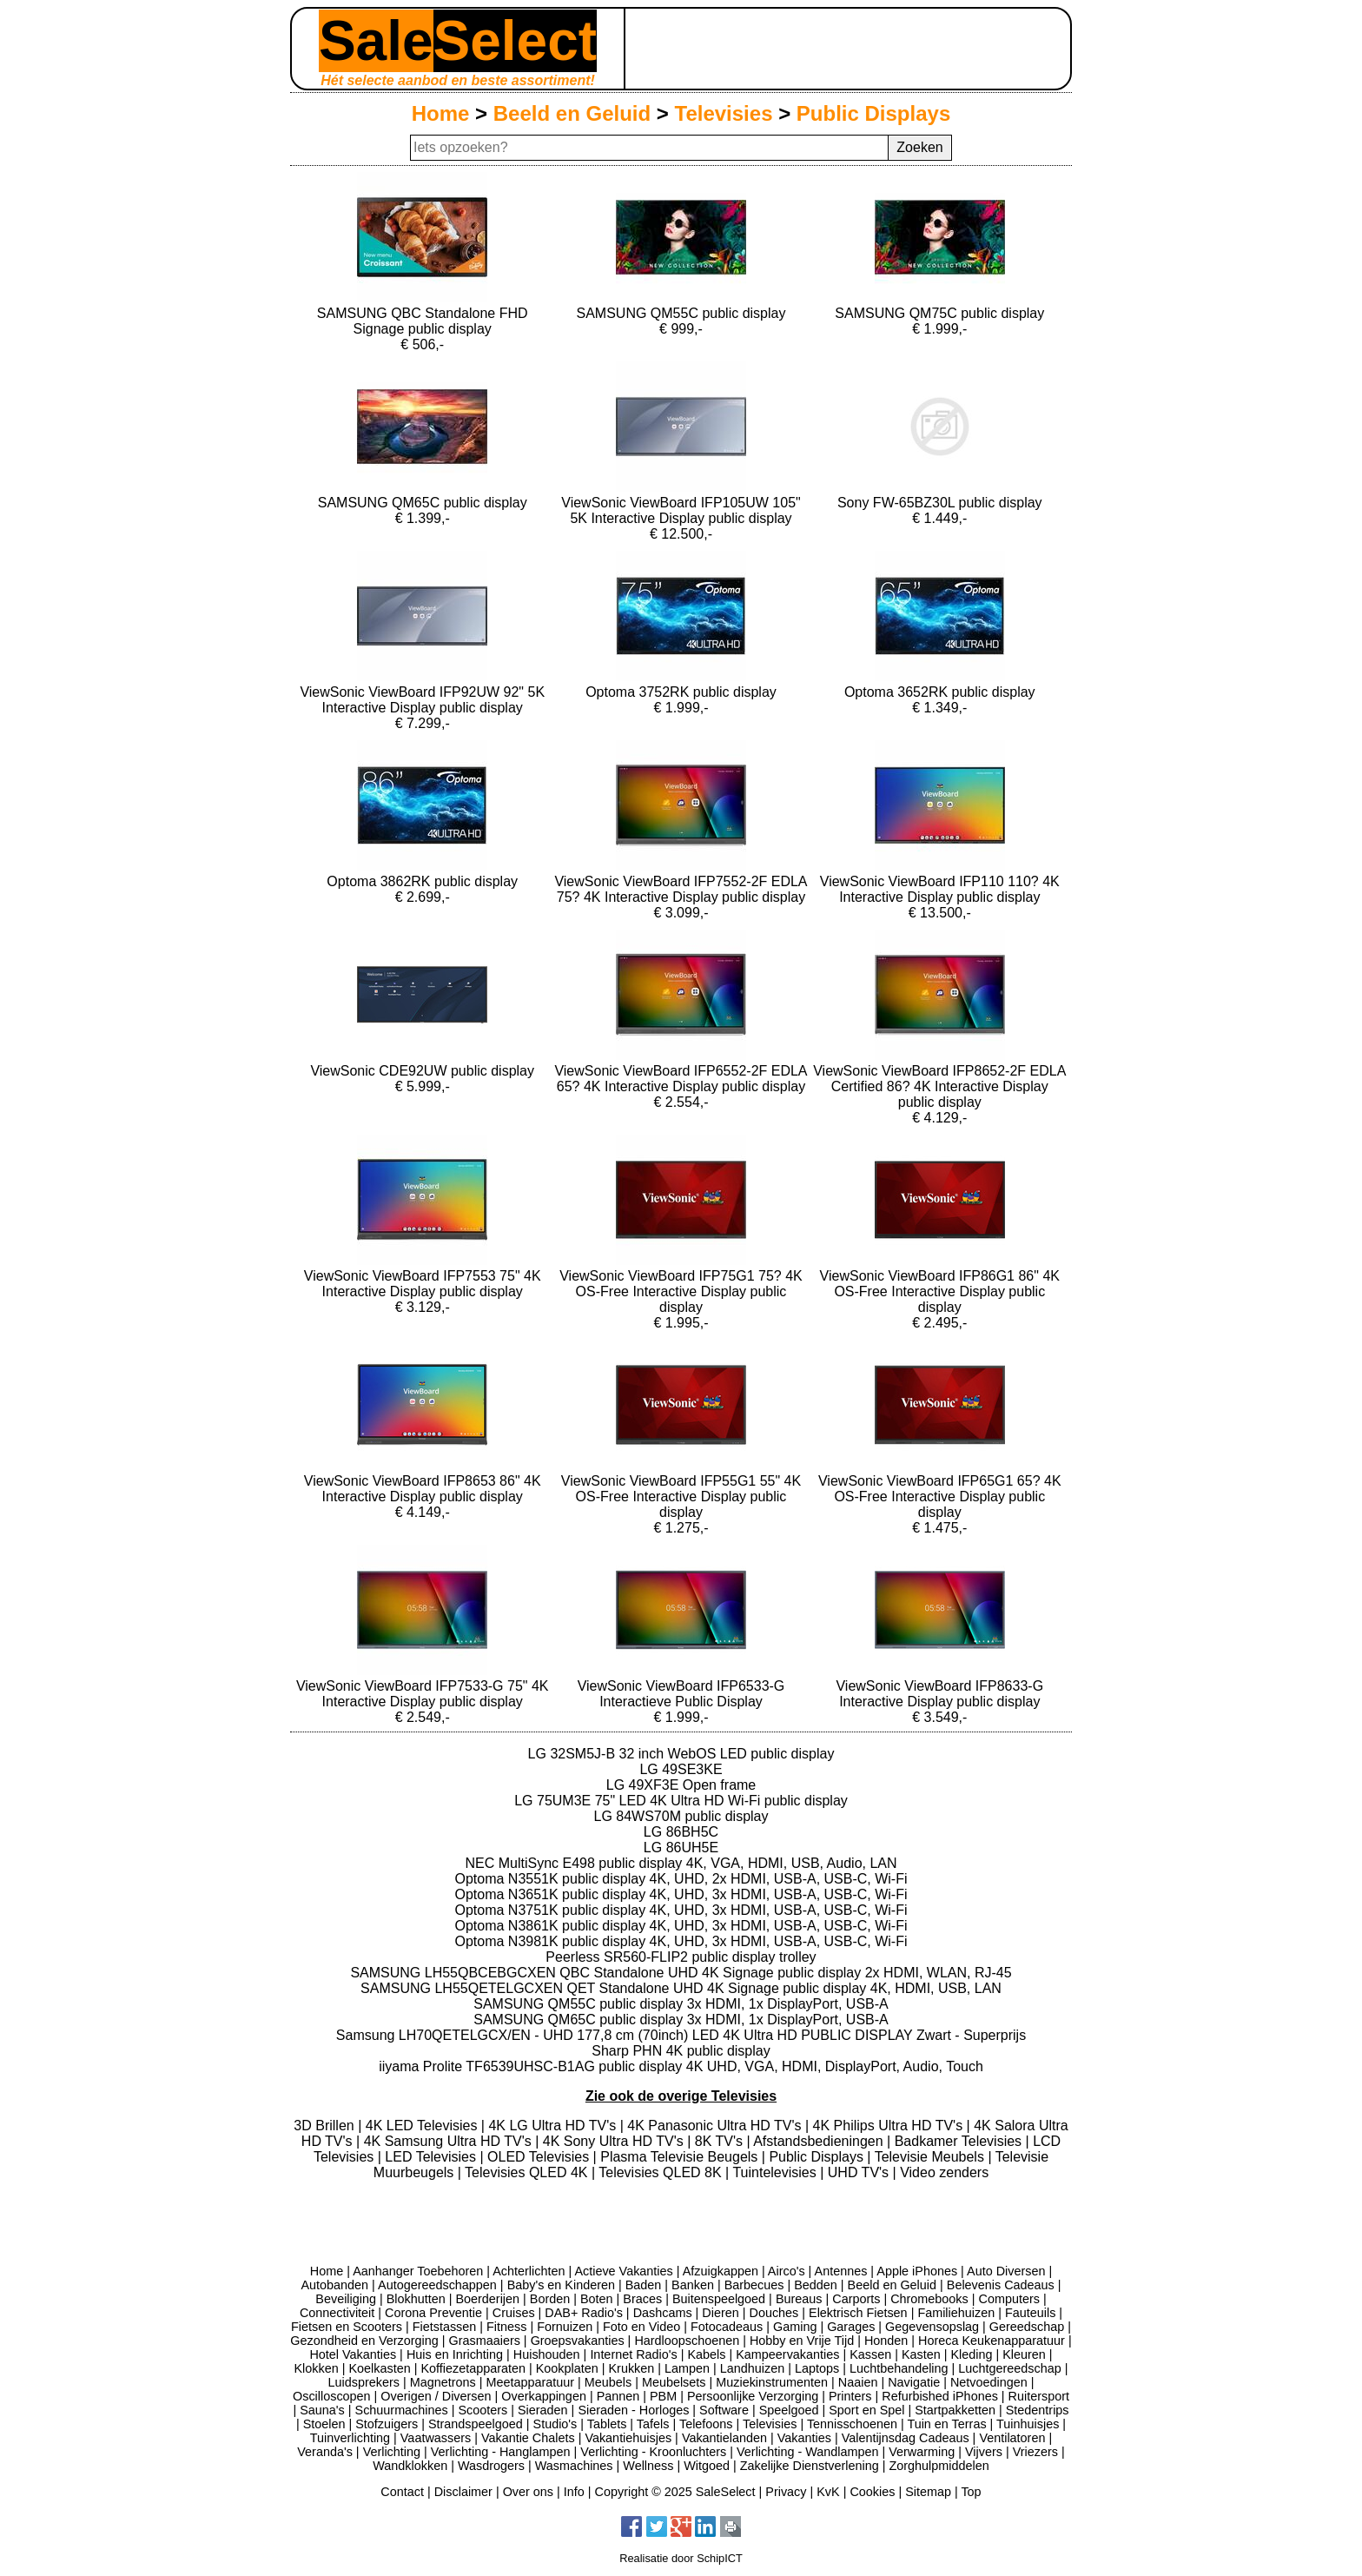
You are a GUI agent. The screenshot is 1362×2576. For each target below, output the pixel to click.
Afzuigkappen (720, 2271)
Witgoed (707, 2466)
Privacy (785, 2492)
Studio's (555, 2424)
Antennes (841, 2271)
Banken (692, 2285)
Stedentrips (1037, 2410)
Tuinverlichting (350, 2438)
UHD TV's (860, 2172)
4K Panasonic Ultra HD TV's (716, 2125)
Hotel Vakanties (352, 2354)
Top (971, 2492)
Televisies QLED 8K (661, 2172)
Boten (596, 2299)
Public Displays (873, 113)
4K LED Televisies (423, 2125)
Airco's (786, 2271)
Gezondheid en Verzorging (364, 2341)
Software (724, 2410)
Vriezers (1035, 2452)
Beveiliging (345, 2299)
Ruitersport (1038, 2396)
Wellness (648, 2466)
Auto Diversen (1006, 2271)
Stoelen (324, 2424)
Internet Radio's (633, 2354)
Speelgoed (789, 2410)
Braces (642, 2299)
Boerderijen (487, 2299)
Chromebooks (929, 2299)
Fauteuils (1030, 2313)
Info (574, 2492)
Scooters (482, 2410)
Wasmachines (574, 2466)
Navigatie (914, 2382)
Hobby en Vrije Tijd (802, 2341)
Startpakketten (955, 2410)
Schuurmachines (401, 2410)
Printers (850, 2396)
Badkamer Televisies (960, 2141)
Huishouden (546, 2354)
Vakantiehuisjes (628, 2438)
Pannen (618, 2396)
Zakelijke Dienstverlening (809, 2466)
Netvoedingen (989, 2382)
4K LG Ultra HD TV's (553, 2125)
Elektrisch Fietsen (858, 2313)
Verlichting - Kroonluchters (653, 2452)
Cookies (872, 2492)
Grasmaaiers (484, 2341)
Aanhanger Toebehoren (418, 2271)
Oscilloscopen (332, 2396)
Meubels (608, 2382)
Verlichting (391, 2452)
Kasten (921, 2354)
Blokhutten (416, 2299)
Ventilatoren (1012, 2438)
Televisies (724, 113)
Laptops (817, 2368)
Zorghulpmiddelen (938, 2466)
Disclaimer (463, 2492)
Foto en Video (641, 2327)
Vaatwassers (435, 2438)
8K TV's (721, 2141)
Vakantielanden (724, 2438)
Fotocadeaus (727, 2327)
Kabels (706, 2354)
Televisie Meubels (931, 2156)
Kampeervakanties (787, 2354)
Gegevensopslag (932, 2327)
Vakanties (804, 2438)
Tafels (653, 2424)
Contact (402, 2492)
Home (441, 113)
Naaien (858, 2382)
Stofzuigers (386, 2424)
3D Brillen (326, 2125)
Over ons (528, 2492)
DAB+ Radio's (584, 2313)
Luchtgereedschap (1009, 2368)
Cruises (514, 2313)
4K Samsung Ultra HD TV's (450, 2141)
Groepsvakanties (578, 2341)
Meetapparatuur (530, 2382)
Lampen (687, 2368)
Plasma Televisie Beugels (681, 2156)
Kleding (971, 2354)
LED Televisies (432, 2156)
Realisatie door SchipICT (681, 2558)
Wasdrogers (491, 2466)
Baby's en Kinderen (561, 2285)
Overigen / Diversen (435, 2396)
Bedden (815, 2285)
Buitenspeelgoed (718, 2299)
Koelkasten (379, 2368)
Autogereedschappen (437, 2285)
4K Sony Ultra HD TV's (615, 2141)
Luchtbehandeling (899, 2368)
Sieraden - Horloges (633, 2410)
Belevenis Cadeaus (1001, 2285)
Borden (550, 2299)
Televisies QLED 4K (528, 2172)
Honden (886, 2341)
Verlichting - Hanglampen (501, 2452)
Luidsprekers (364, 2382)
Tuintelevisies (776, 2172)
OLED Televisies (540, 2156)
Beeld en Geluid (572, 113)
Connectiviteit (337, 2313)
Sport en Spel (866, 2410)
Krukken (631, 2368)
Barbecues (754, 2285)
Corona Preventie (433, 2313)
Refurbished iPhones (940, 2396)
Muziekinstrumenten (772, 2382)
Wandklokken (410, 2466)
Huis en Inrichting (455, 2354)
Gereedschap (1026, 2327)
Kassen (870, 2354)
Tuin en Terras (946, 2424)
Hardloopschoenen (686, 2341)
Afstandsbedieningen (820, 2141)
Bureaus (799, 2299)
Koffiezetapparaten (473, 2368)
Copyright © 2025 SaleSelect (675, 2492)
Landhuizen (752, 2368)
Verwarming (922, 2452)
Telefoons (706, 2424)
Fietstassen (445, 2327)
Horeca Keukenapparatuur (991, 2341)
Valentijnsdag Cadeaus (905, 2438)
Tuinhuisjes (1027, 2424)
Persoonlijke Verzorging (752, 2396)
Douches (774, 2313)
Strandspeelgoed (475, 2424)
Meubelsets (674, 2382)
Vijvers (983, 2452)
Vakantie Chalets (528, 2438)
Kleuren (1024, 2354)
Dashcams (662, 2313)
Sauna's (322, 2410)
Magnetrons (443, 2382)
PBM (663, 2396)
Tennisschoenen (852, 2424)
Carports (856, 2299)
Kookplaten (567, 2368)
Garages (851, 2327)
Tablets (607, 2424)
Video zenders (944, 2172)
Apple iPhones (916, 2271)
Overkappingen (543, 2396)
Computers (1009, 2299)
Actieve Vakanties (623, 2271)
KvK (828, 2492)
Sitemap (928, 2492)
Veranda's (325, 2452)
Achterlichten (529, 2271)
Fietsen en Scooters (346, 2327)
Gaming (795, 2327)
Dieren (720, 2313)
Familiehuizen (956, 2313)
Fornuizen (564, 2327)
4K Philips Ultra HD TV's (890, 2125)
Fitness (506, 2327)
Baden (643, 2285)
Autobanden (334, 2285)
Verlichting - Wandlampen (807, 2452)
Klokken (316, 2368)
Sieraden (543, 2410)
